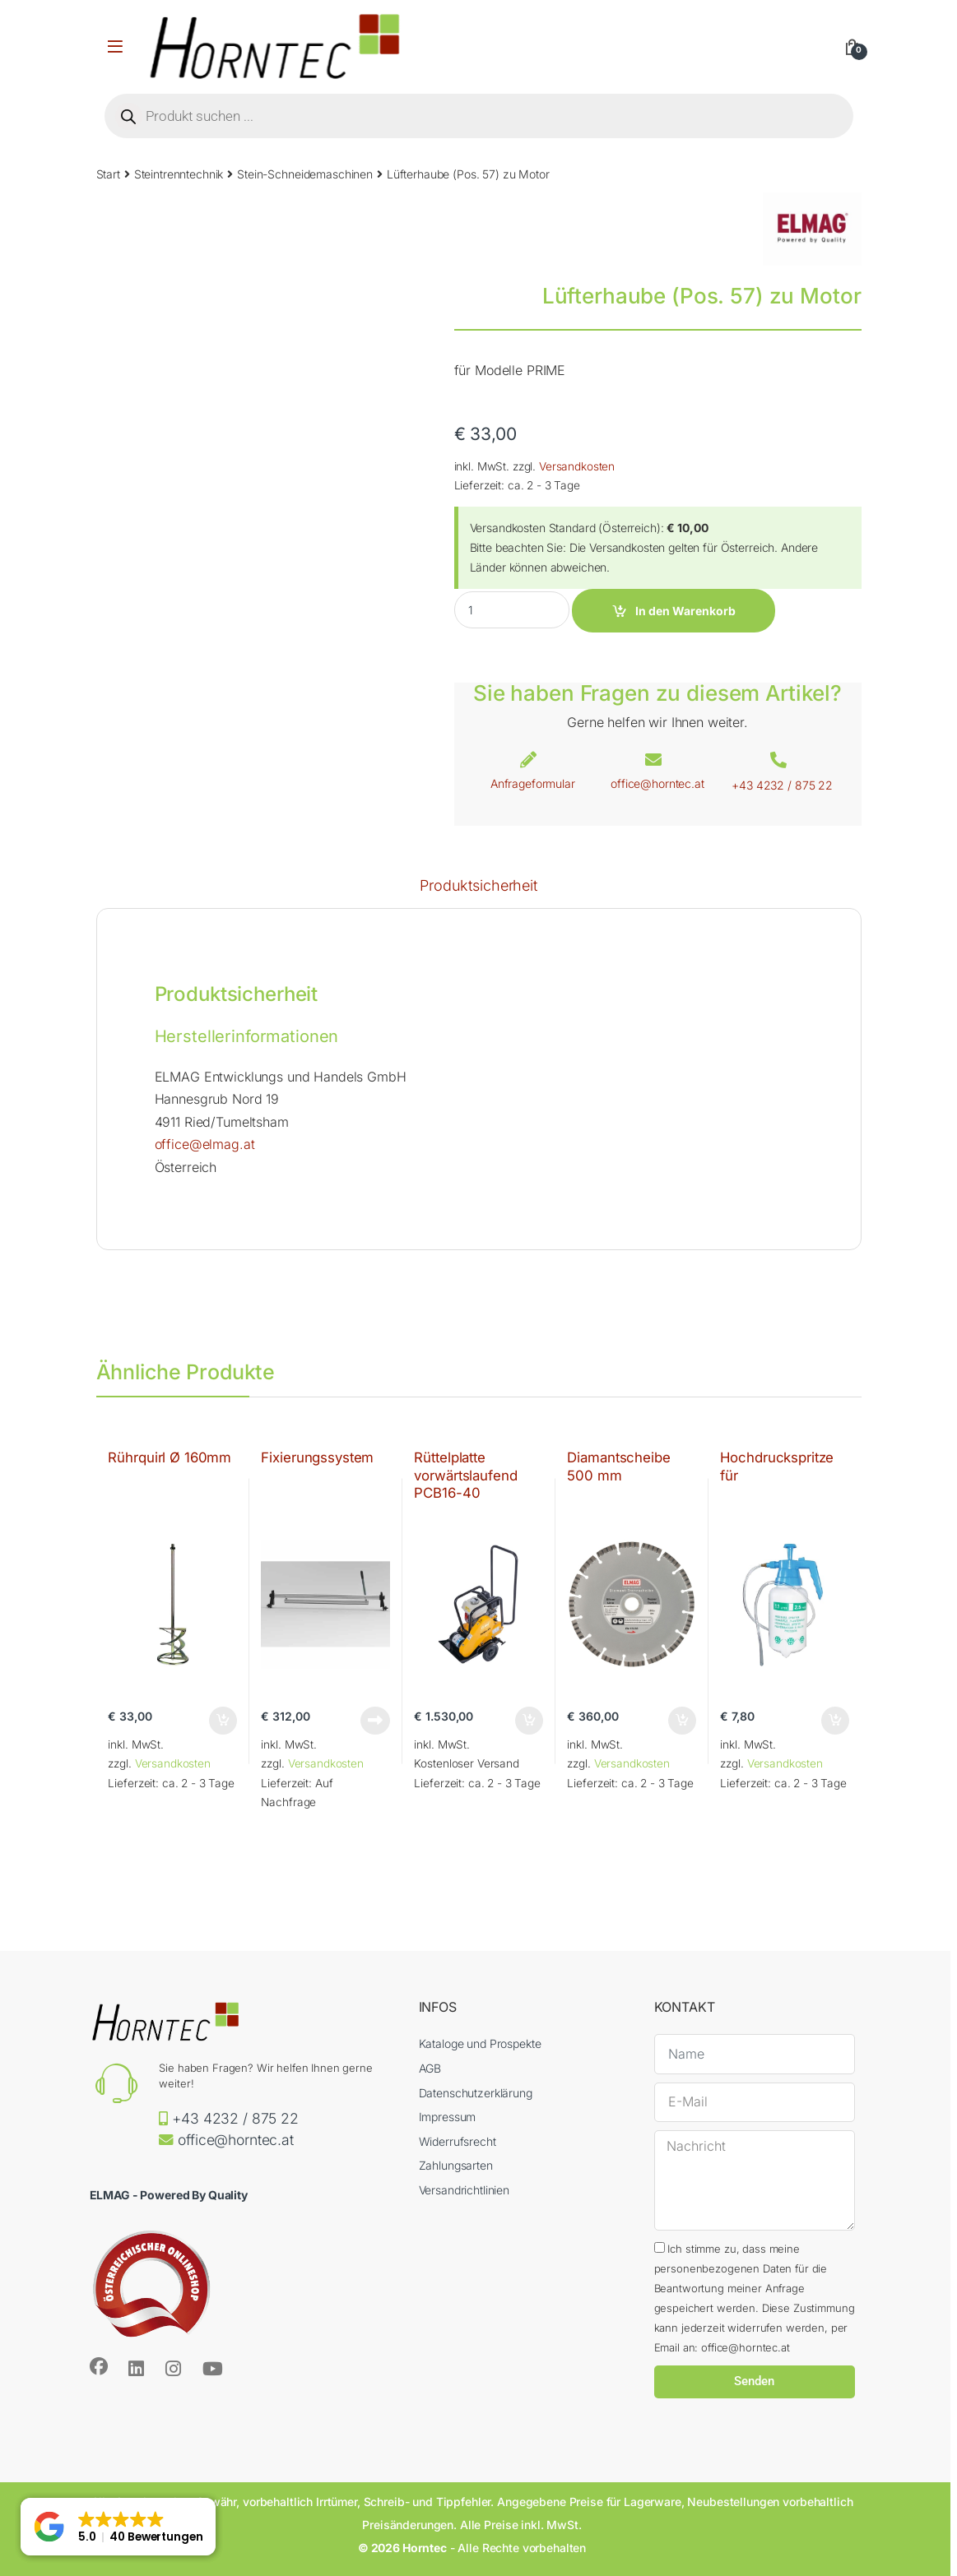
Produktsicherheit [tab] (478, 886)
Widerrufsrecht (457, 2141)
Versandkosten (577, 466)
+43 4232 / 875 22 (782, 785)
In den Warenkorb (685, 611)
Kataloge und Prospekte (480, 2043)
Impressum (447, 2117)
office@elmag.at (205, 1144)
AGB (430, 2068)
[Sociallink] (99, 2366)
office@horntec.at (657, 783)
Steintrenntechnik (179, 174)
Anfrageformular (532, 783)
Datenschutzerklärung (475, 2093)
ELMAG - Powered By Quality (169, 2195)
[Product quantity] (511, 609)
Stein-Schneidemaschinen (305, 174)
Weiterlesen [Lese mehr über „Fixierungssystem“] (375, 1721)
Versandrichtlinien (464, 2190)
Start (108, 174)
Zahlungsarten (456, 2165)
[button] (118, 2526)
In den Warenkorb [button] (223, 1721)
